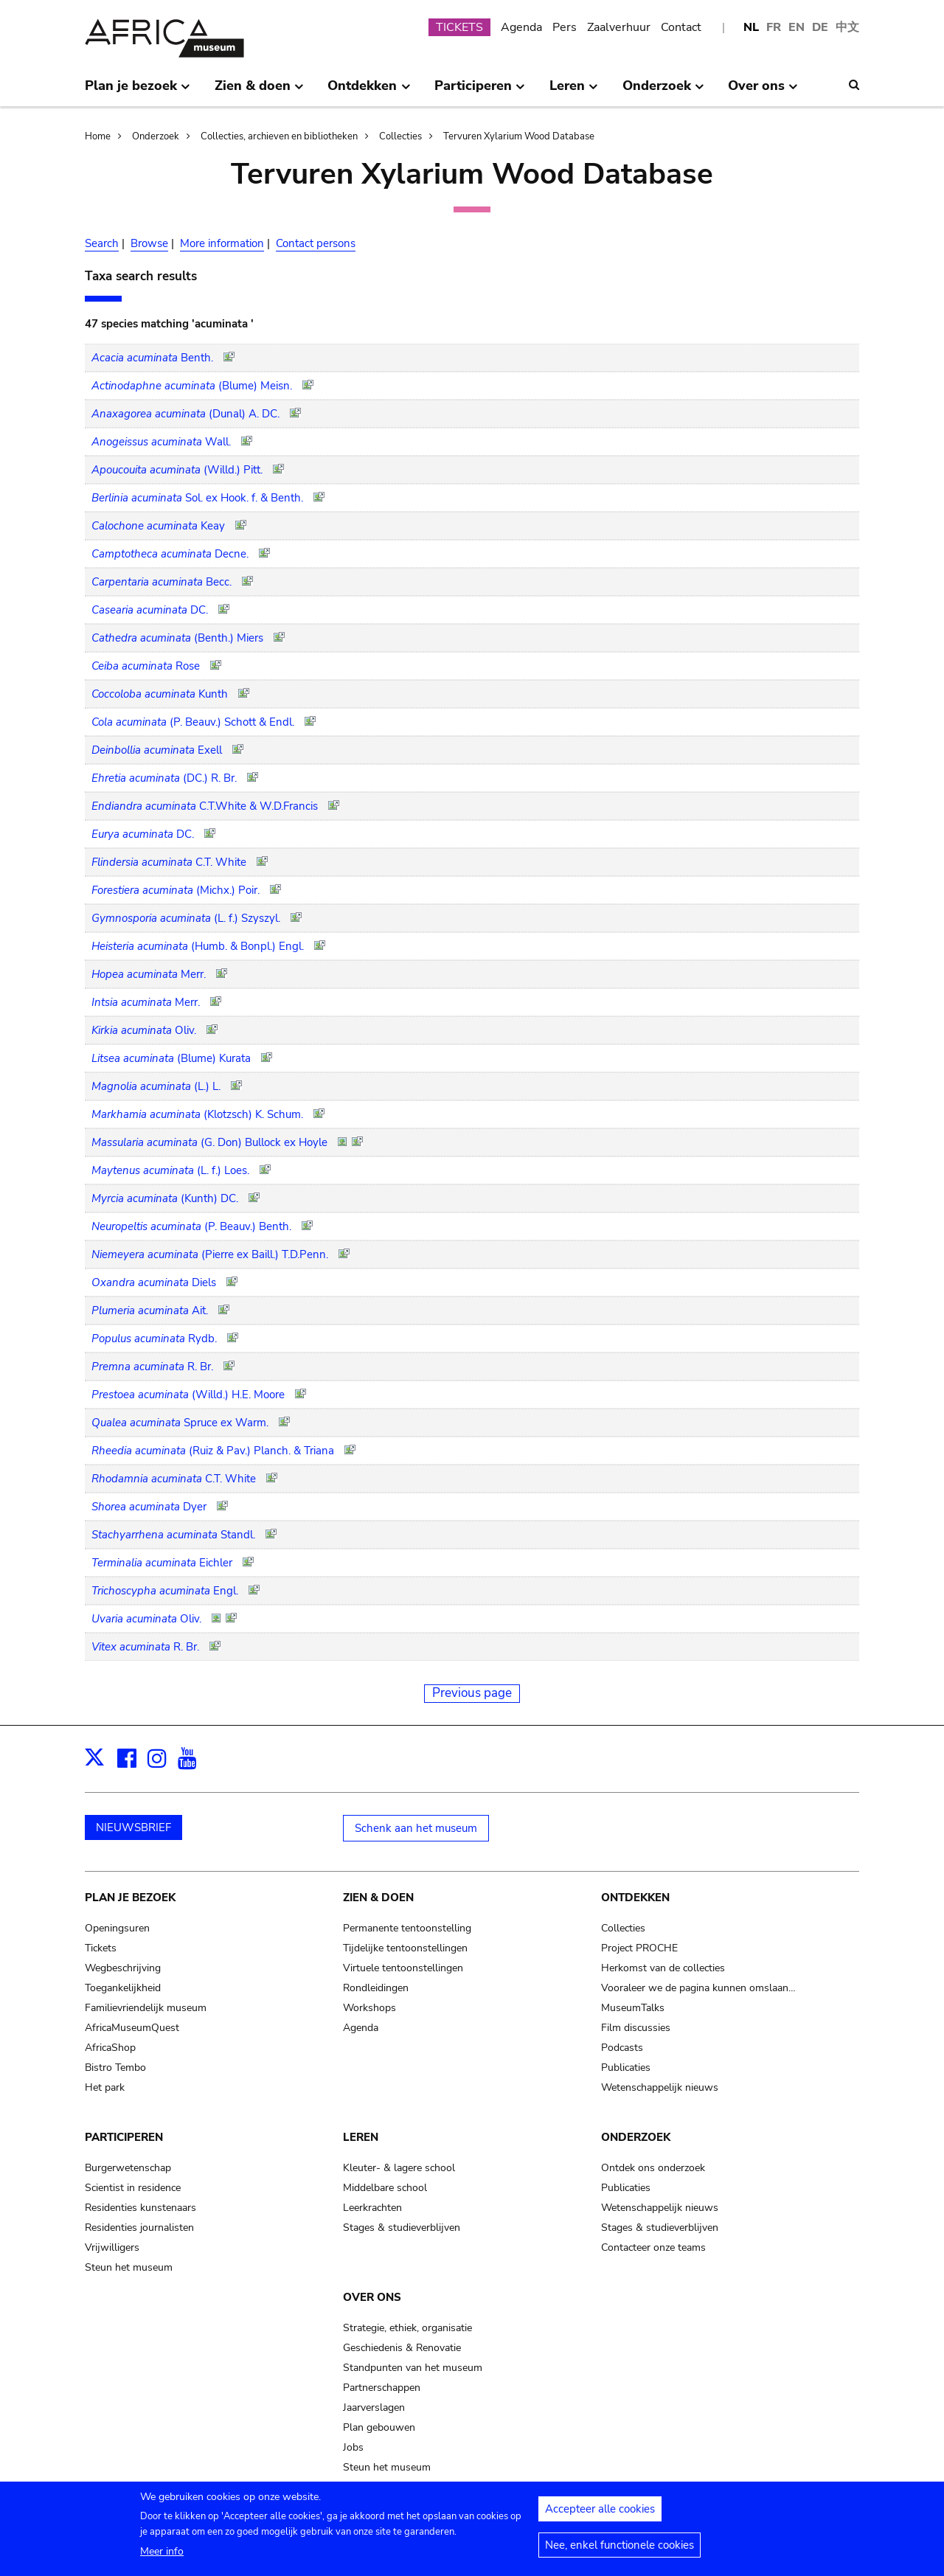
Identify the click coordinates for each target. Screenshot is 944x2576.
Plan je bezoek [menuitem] (137, 91)
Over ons (372, 2297)
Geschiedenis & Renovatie (402, 2348)
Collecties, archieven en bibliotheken (279, 136)
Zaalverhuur (618, 27)
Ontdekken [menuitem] (368, 91)
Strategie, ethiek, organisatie (407, 2328)
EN (796, 27)
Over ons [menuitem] (763, 91)
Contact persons (315, 243)
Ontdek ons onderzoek (653, 2168)
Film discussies (635, 2028)
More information (222, 243)
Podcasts (622, 2048)
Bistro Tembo (115, 2068)
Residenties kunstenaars (140, 2208)
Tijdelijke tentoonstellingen (405, 1948)
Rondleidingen (376, 1988)
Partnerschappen (381, 2388)
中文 (847, 27)
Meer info (162, 2557)
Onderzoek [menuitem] (663, 91)
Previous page (472, 1692)
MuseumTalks (632, 2008)
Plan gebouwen (379, 2427)
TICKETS (459, 27)
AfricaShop (110, 2048)
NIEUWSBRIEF (133, 1827)
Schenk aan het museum (416, 1828)
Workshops (369, 2008)
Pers (564, 27)
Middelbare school (385, 2188)
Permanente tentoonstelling (407, 1928)
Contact (681, 27)
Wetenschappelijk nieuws (659, 2087)
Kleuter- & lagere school (399, 2168)
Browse (149, 243)
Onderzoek (155, 136)
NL (751, 27)
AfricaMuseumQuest (132, 2028)
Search (102, 243)
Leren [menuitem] (573, 91)
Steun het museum (129, 2267)
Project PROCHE (639, 1948)
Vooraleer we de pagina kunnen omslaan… (698, 1988)
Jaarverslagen (374, 2407)
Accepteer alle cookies (600, 2515)
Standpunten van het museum (412, 2368)
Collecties (400, 136)
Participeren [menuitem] (479, 91)
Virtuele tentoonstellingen (403, 1968)
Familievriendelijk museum (145, 2008)
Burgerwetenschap (128, 2168)
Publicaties (625, 2068)
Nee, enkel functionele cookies (619, 2551)
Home (98, 136)
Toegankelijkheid (123, 1988)
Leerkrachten (372, 2208)
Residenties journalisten (139, 2228)
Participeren (124, 2137)
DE (820, 27)
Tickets (101, 1948)
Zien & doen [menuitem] (259, 91)
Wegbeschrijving (123, 1968)
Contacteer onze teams (653, 2247)
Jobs (353, 2447)
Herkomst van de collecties (663, 1968)
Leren (360, 2137)
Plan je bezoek (130, 1897)
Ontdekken (635, 1897)
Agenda (521, 27)
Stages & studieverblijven (401, 2228)
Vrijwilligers (112, 2247)
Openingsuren (117, 1928)
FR (773, 27)
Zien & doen (378, 1897)
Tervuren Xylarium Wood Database (518, 136)
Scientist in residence (133, 2188)
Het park (105, 2087)
